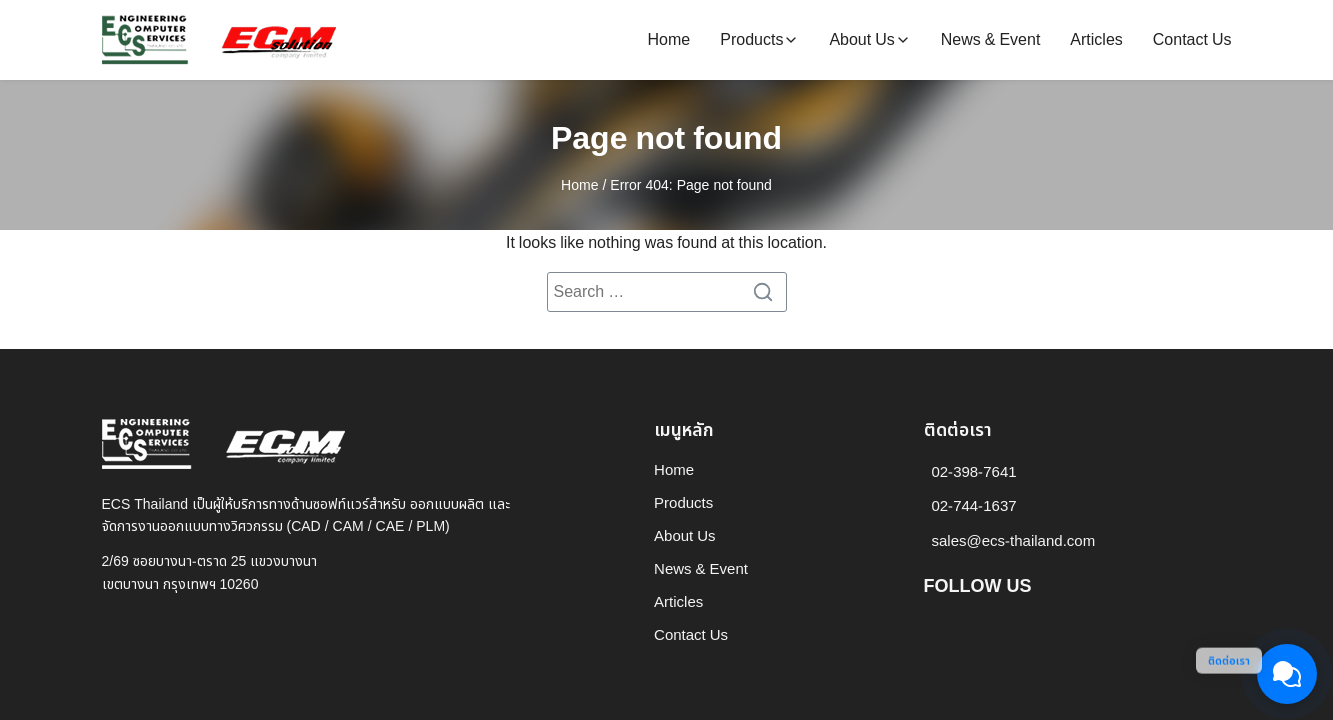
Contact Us (1192, 40)
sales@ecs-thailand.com (1014, 541)
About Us (861, 40)
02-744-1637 (974, 506)
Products (751, 40)
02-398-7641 (974, 472)
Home (669, 40)
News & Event (991, 40)
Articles (1096, 40)
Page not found (666, 139)
